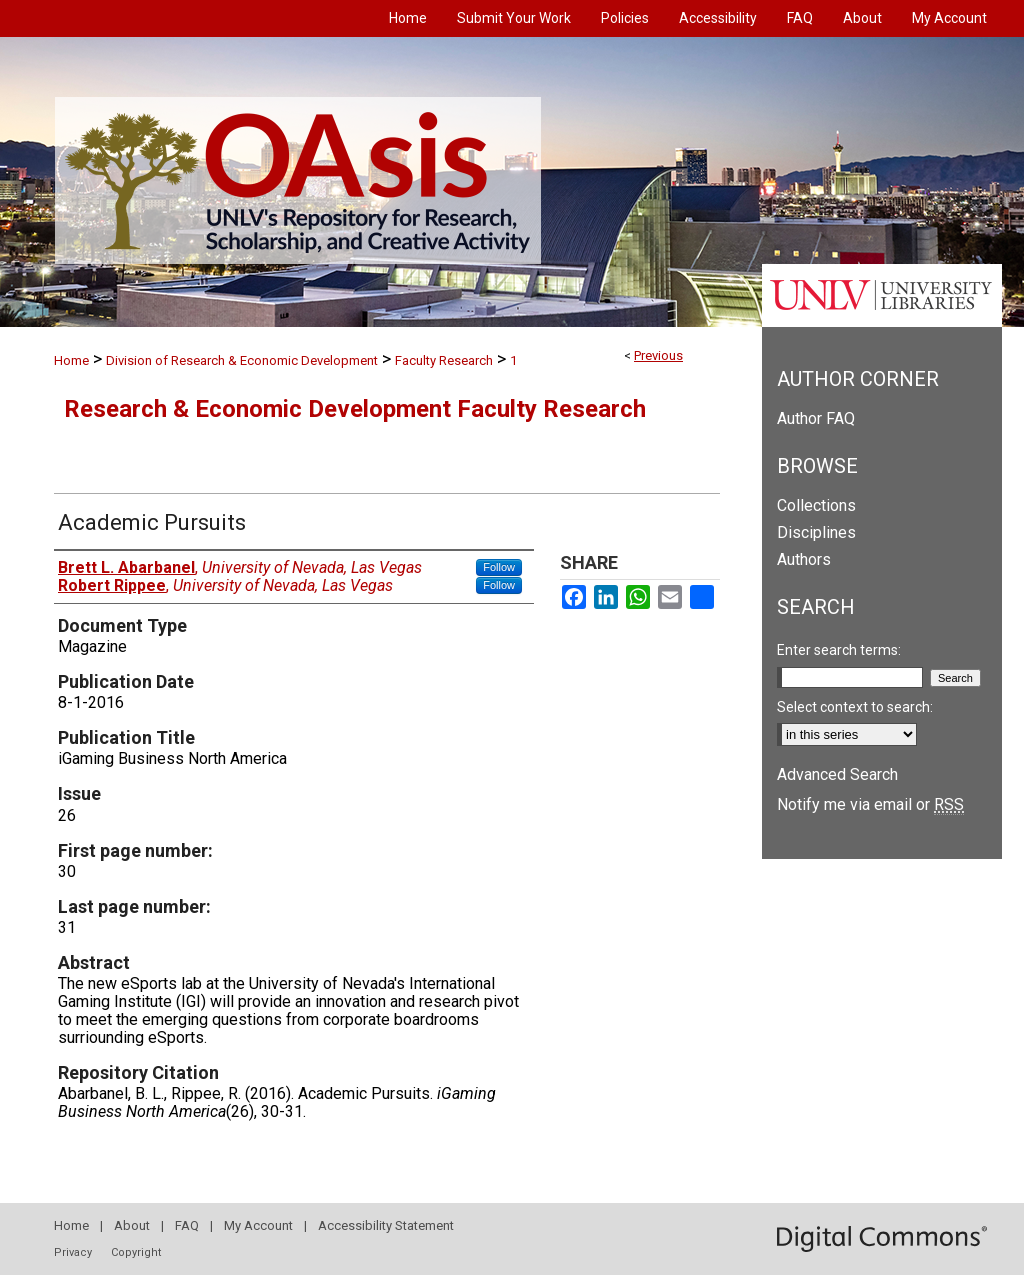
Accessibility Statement (386, 1225)
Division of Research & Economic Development (242, 360)
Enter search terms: (839, 650)
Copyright (136, 1252)
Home (71, 360)
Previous (658, 355)
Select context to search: (855, 707)
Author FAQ (816, 418)
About (132, 1225)
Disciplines (816, 532)
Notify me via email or (870, 804)
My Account (258, 1225)
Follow (499, 567)
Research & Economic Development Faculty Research (355, 409)
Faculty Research (444, 360)
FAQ (187, 1225)
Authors (804, 559)
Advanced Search (837, 774)
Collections (816, 505)
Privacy (73, 1252)
